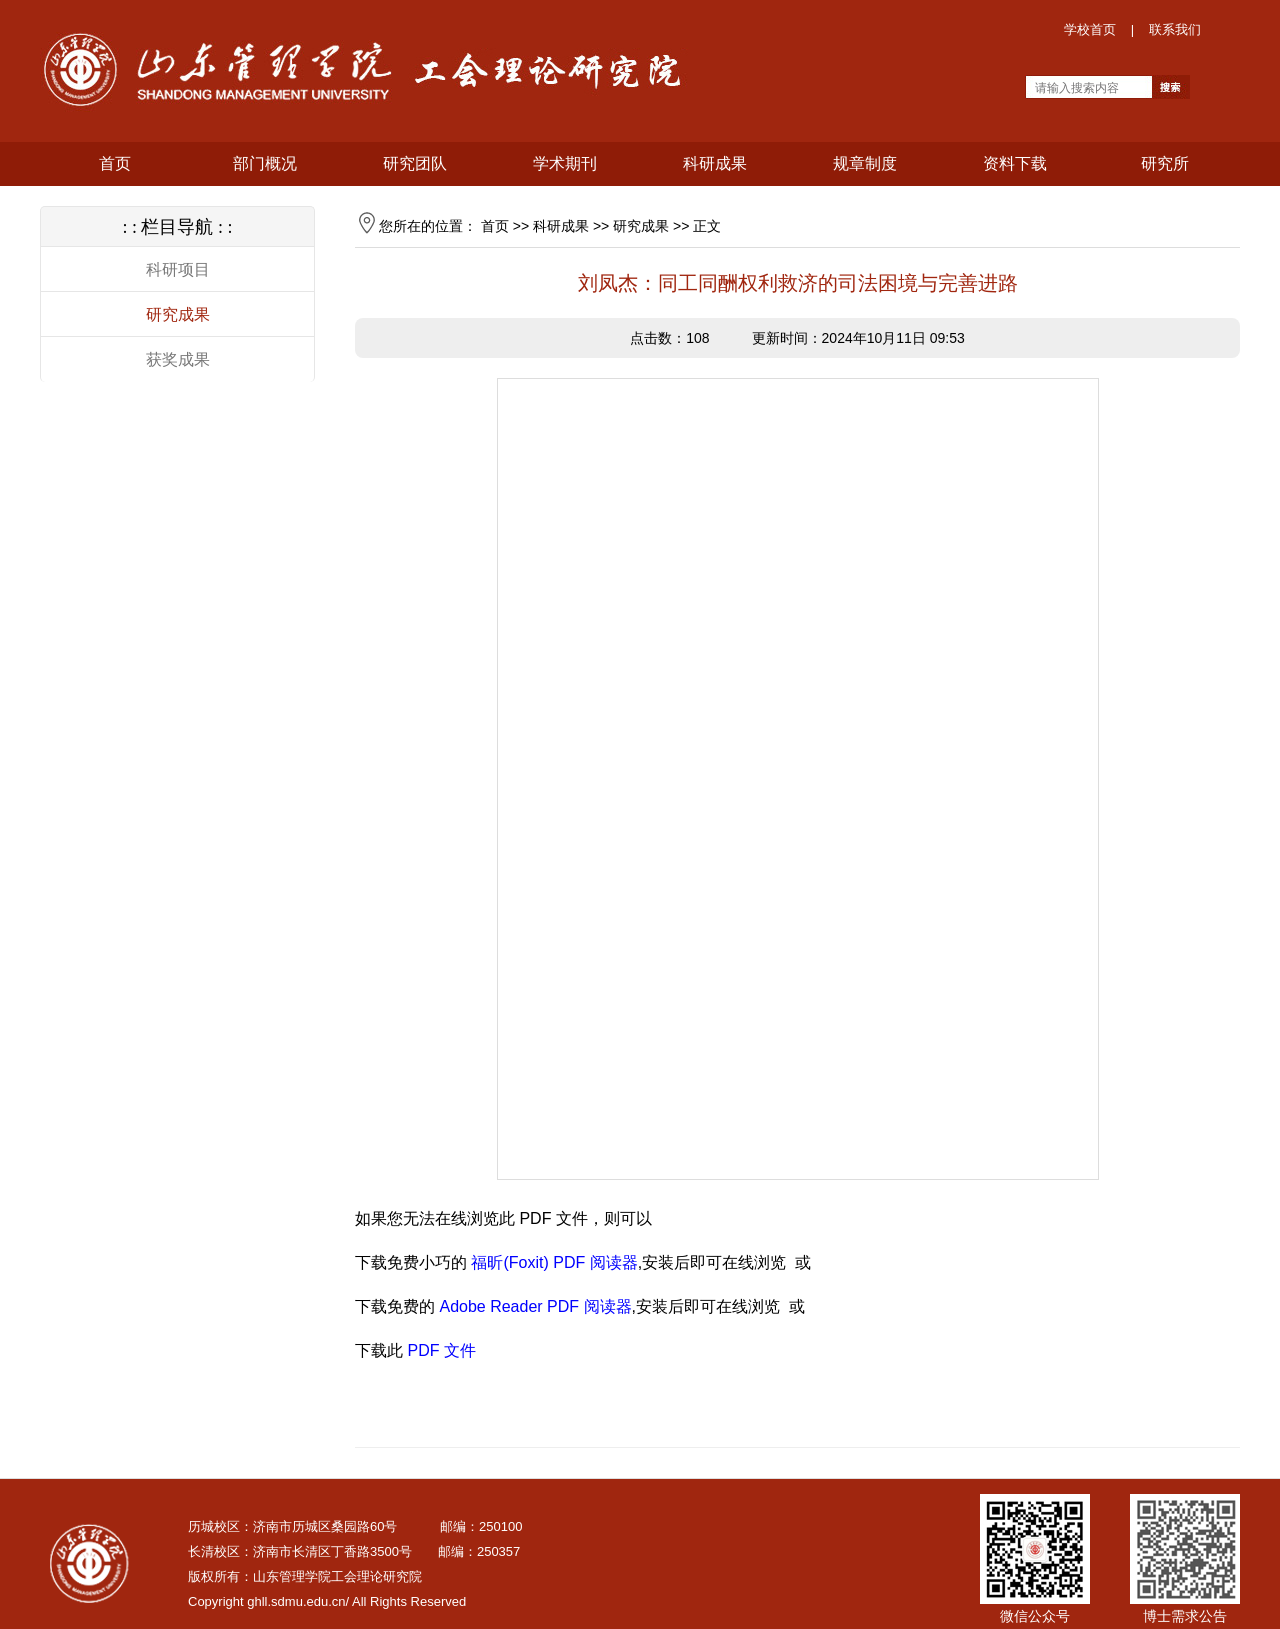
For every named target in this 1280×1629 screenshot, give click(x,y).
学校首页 (1090, 29)
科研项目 (178, 269)
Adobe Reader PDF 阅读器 (535, 1306)
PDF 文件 (441, 1350)
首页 (495, 226)
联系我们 (1175, 29)
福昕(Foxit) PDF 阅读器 (554, 1262)
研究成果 (178, 314)
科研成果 (561, 226)
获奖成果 (178, 359)
